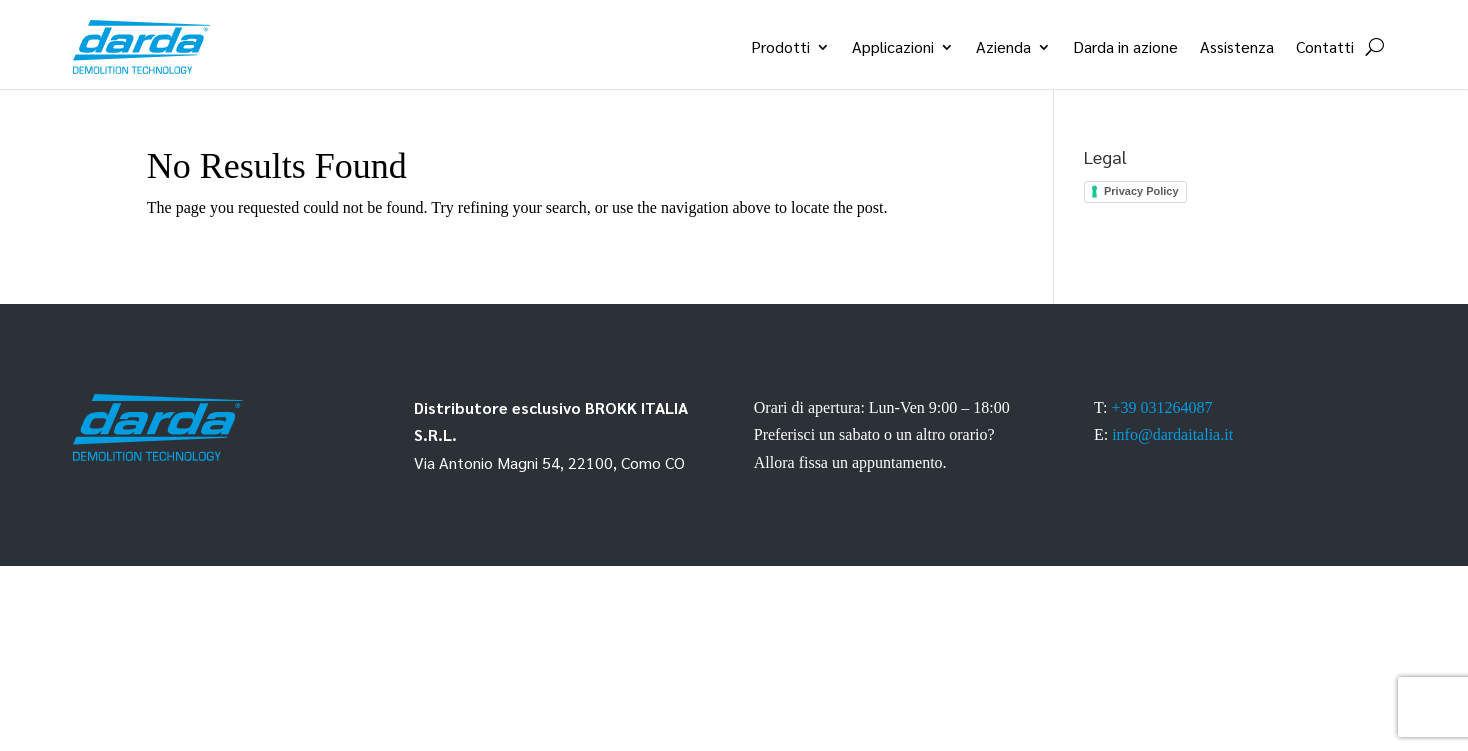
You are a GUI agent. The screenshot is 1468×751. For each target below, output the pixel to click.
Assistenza (1237, 46)
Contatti (1325, 46)
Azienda (1003, 46)
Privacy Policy (1141, 191)
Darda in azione (1125, 46)
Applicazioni (893, 46)
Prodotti (780, 46)
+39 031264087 (1161, 407)
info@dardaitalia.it (1172, 434)
